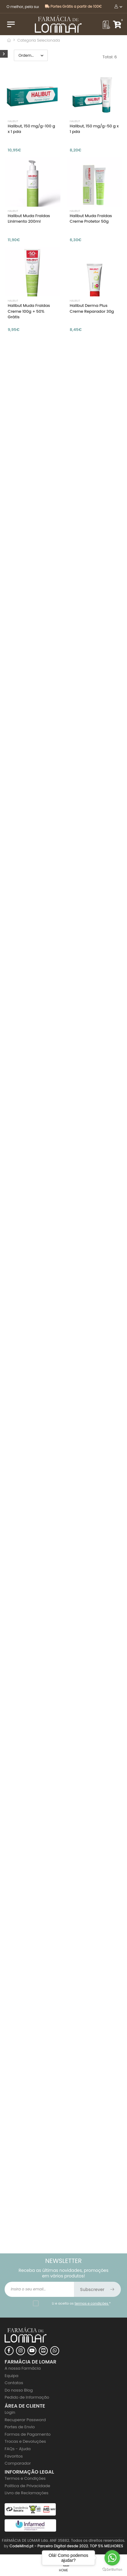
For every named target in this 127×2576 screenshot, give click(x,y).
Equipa (11, 2376)
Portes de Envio (20, 2427)
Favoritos (14, 2456)
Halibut (13, 121)
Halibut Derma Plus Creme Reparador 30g (92, 308)
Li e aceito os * (81, 2303)
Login (10, 2412)
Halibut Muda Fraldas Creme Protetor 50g (91, 218)
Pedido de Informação (27, 2397)
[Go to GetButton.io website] (112, 2570)
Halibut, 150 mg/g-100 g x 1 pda (31, 128)
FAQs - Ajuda (18, 2449)
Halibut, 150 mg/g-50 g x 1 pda (94, 128)
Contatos (14, 2383)
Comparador (18, 2463)
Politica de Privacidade (27, 2486)
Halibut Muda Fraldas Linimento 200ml (29, 218)
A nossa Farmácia (23, 2368)
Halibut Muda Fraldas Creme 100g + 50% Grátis (29, 311)
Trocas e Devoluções (25, 2441)
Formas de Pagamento (28, 2434)
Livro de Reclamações (26, 2493)
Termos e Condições (25, 2478)
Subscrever (97, 2289)
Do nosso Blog (19, 2390)
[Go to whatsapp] (112, 2558)
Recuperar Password (25, 2420)
